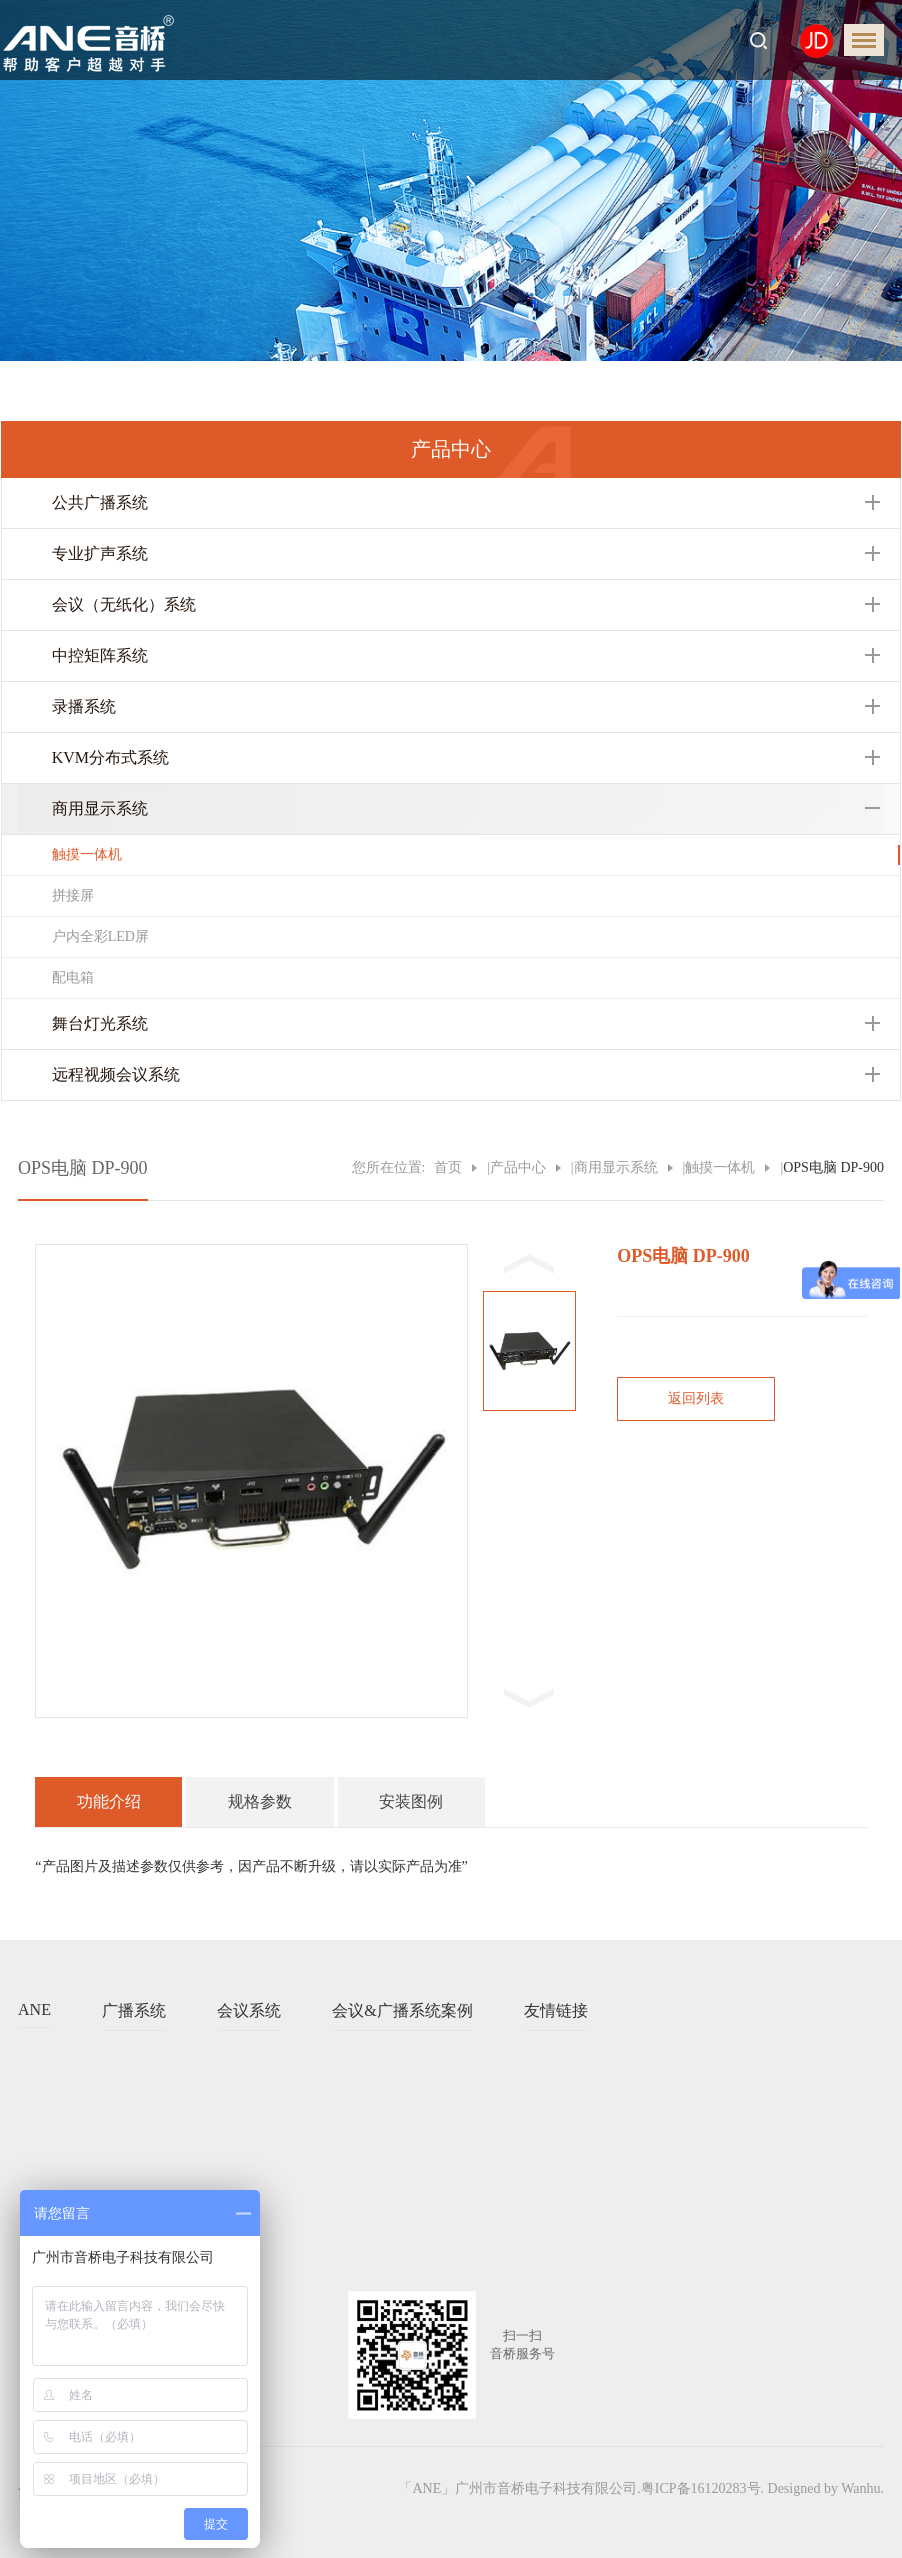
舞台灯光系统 (100, 1023)
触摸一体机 (87, 854)
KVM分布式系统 (110, 757)
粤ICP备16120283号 (701, 2488)
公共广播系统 (100, 502)
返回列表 (696, 1398)
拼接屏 (73, 895)
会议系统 (249, 2010)
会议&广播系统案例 (402, 2010)
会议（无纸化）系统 (124, 604)
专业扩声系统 (100, 553)
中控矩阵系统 (100, 655)
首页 (448, 1167)
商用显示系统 (100, 808)
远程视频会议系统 (116, 1074)
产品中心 (518, 1167)
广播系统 (134, 2010)
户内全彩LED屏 (100, 936)
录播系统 (84, 706)
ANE (34, 2009)
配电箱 (73, 977)
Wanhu (860, 2488)
